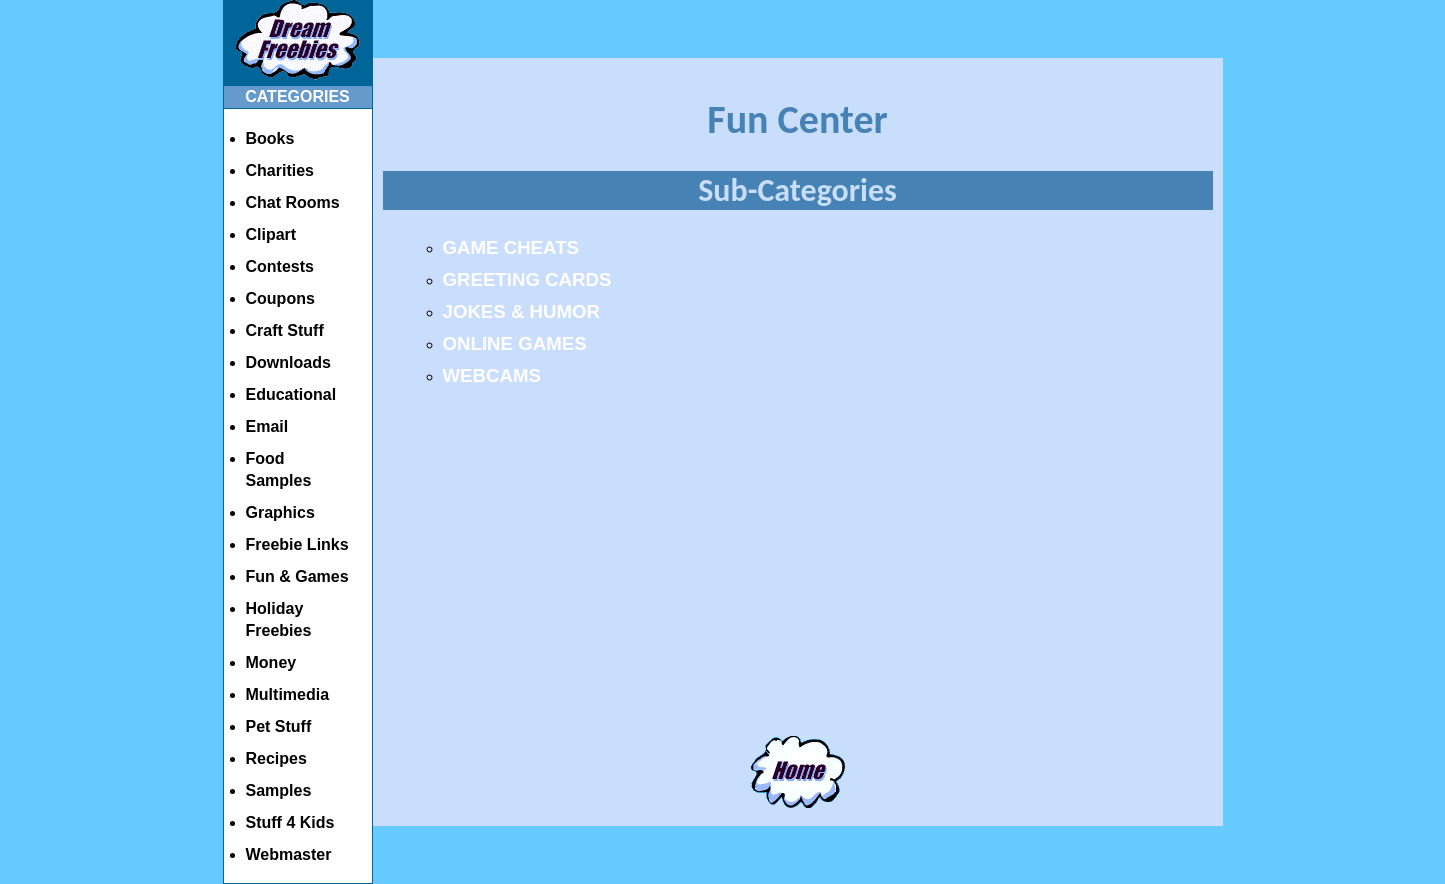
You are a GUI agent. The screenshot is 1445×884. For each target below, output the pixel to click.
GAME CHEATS (511, 247)
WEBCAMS (492, 375)
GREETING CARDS (527, 279)
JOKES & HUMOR (522, 311)
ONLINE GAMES (515, 343)
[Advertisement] (798, 577)
